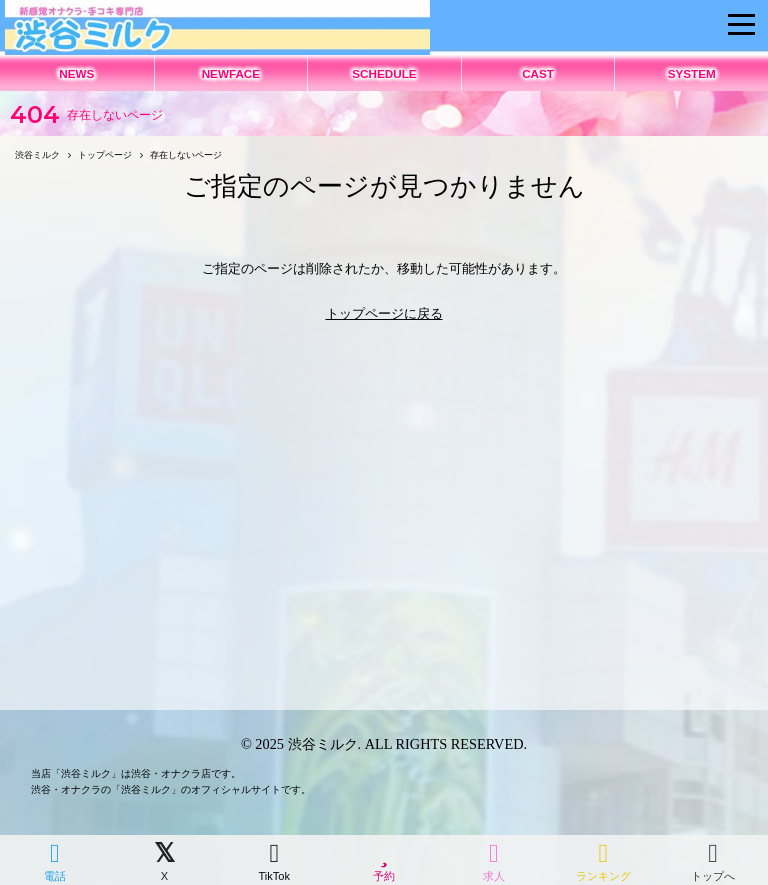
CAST (538, 73)
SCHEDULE (384, 73)
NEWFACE (231, 73)
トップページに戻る (384, 313)
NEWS (76, 73)
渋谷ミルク (323, 744)
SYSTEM (692, 73)
